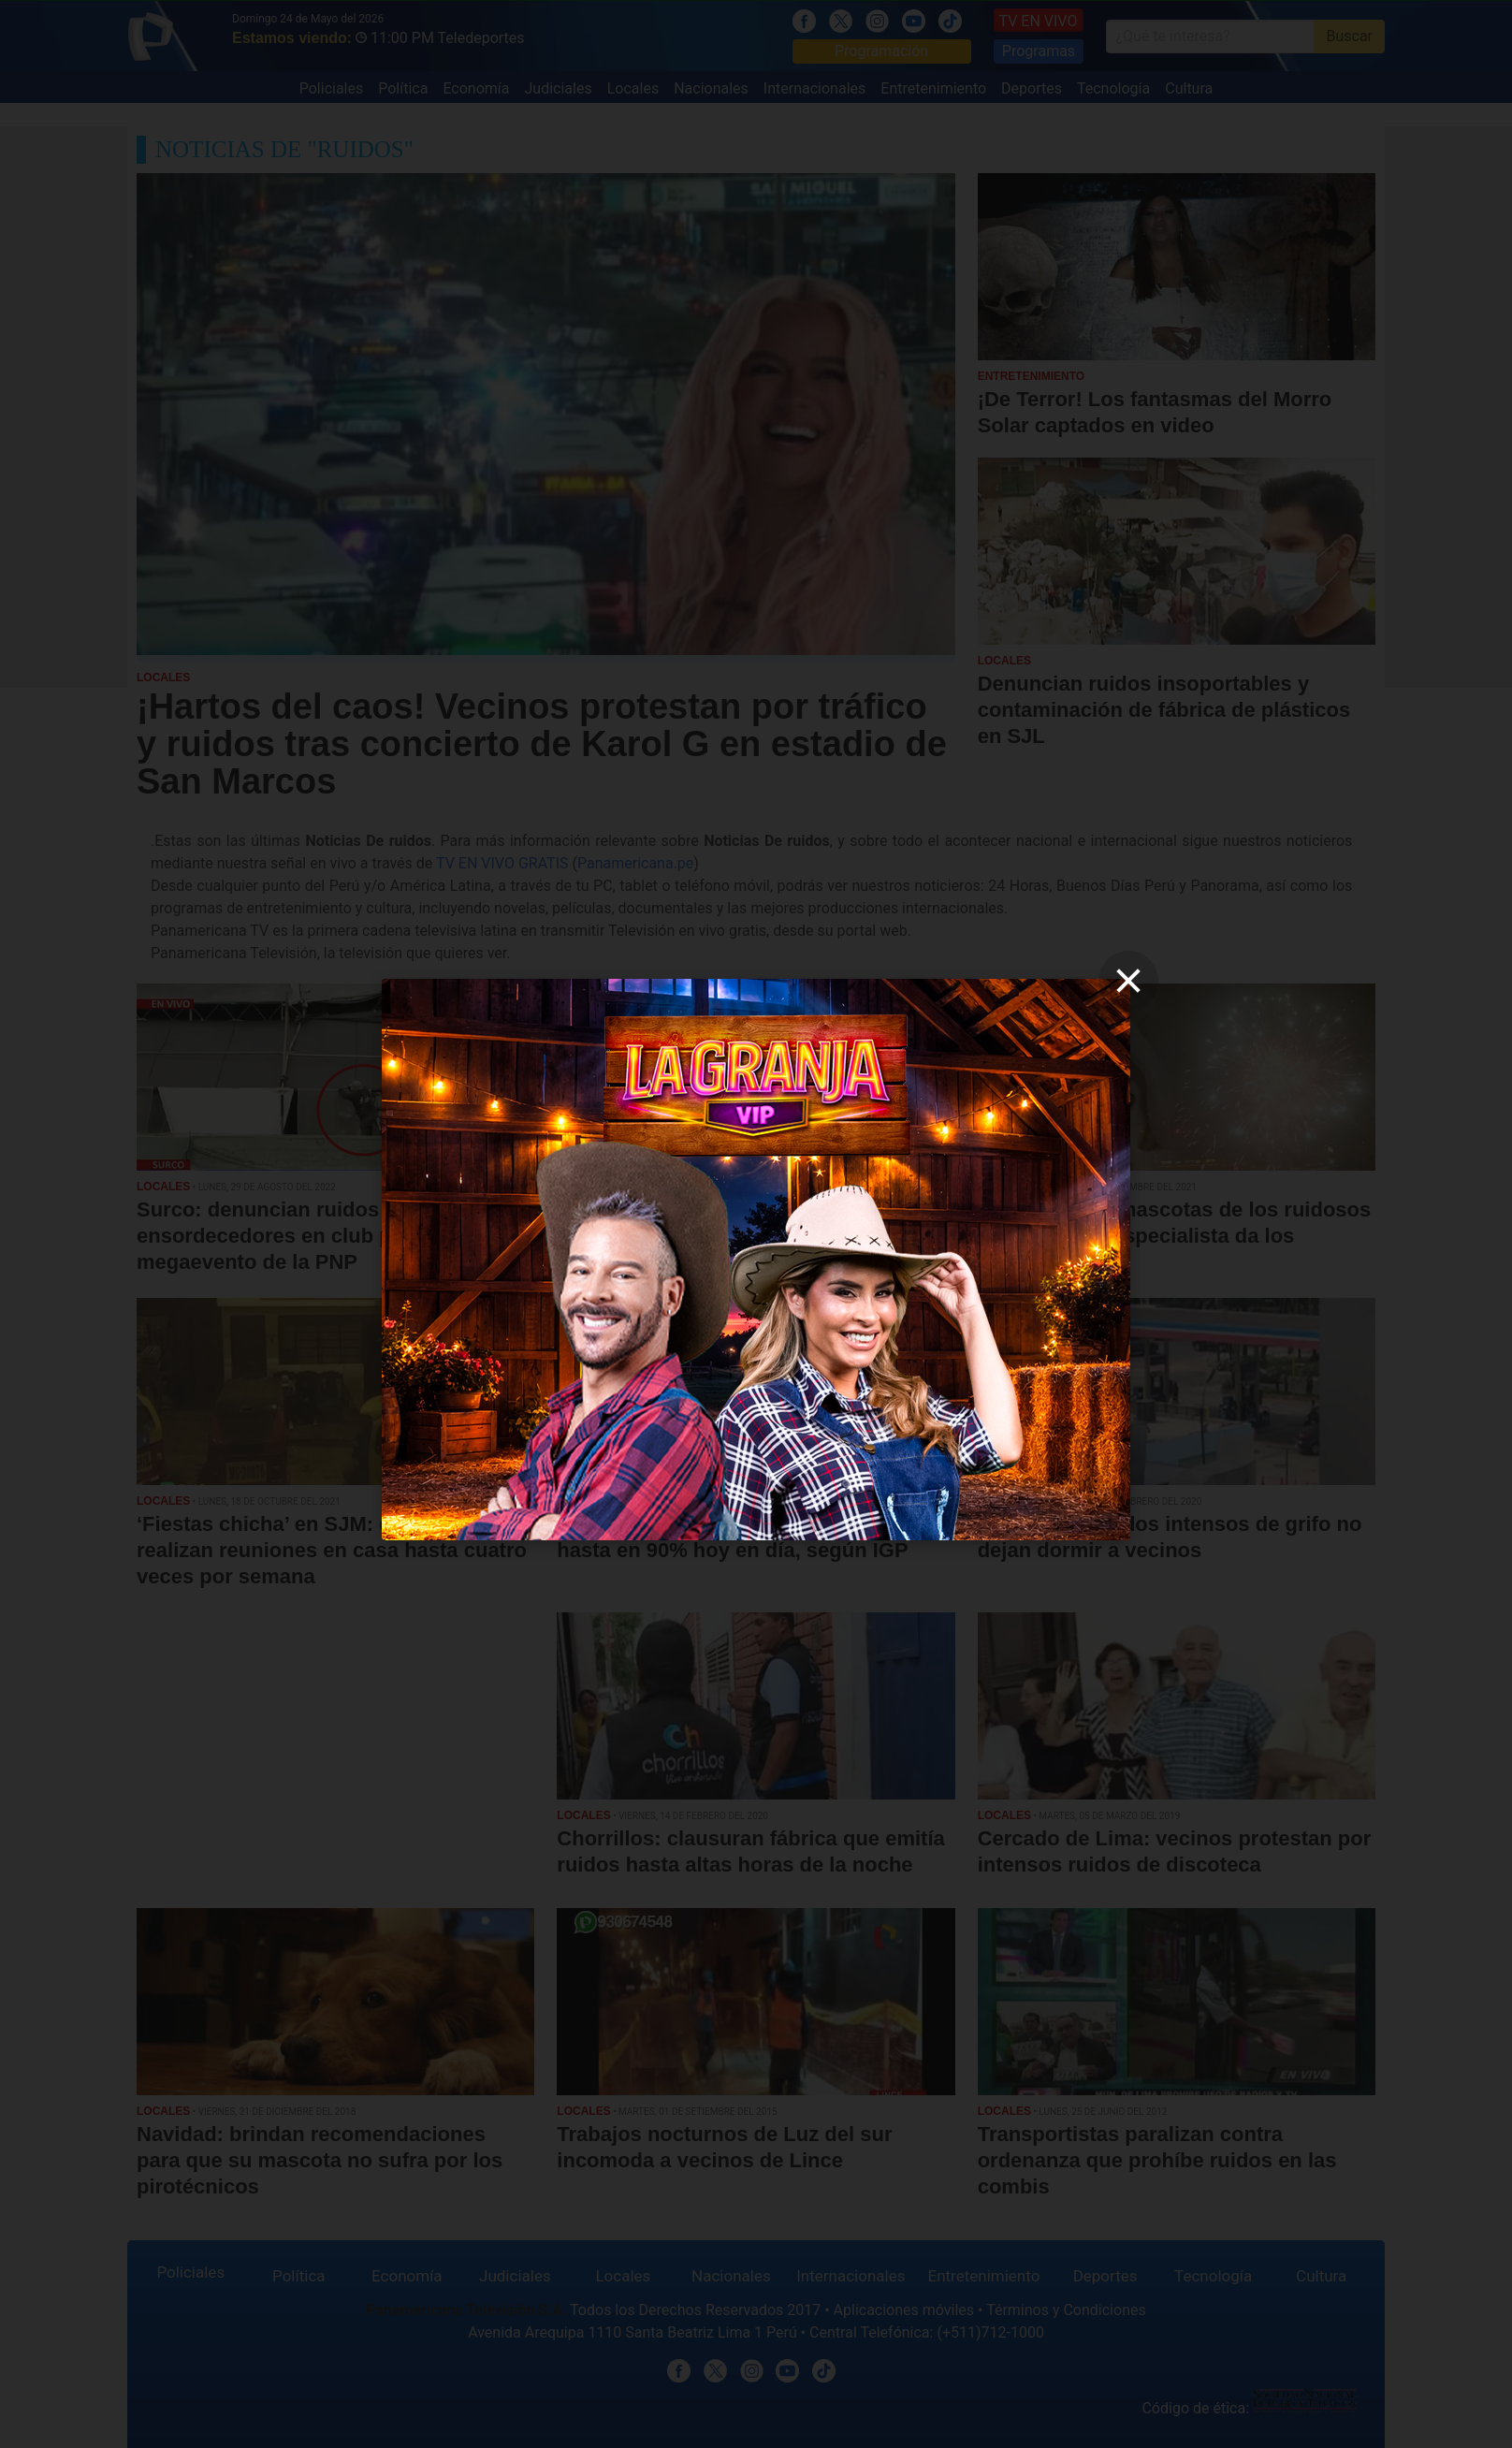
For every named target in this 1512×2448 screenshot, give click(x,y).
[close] (1128, 981)
